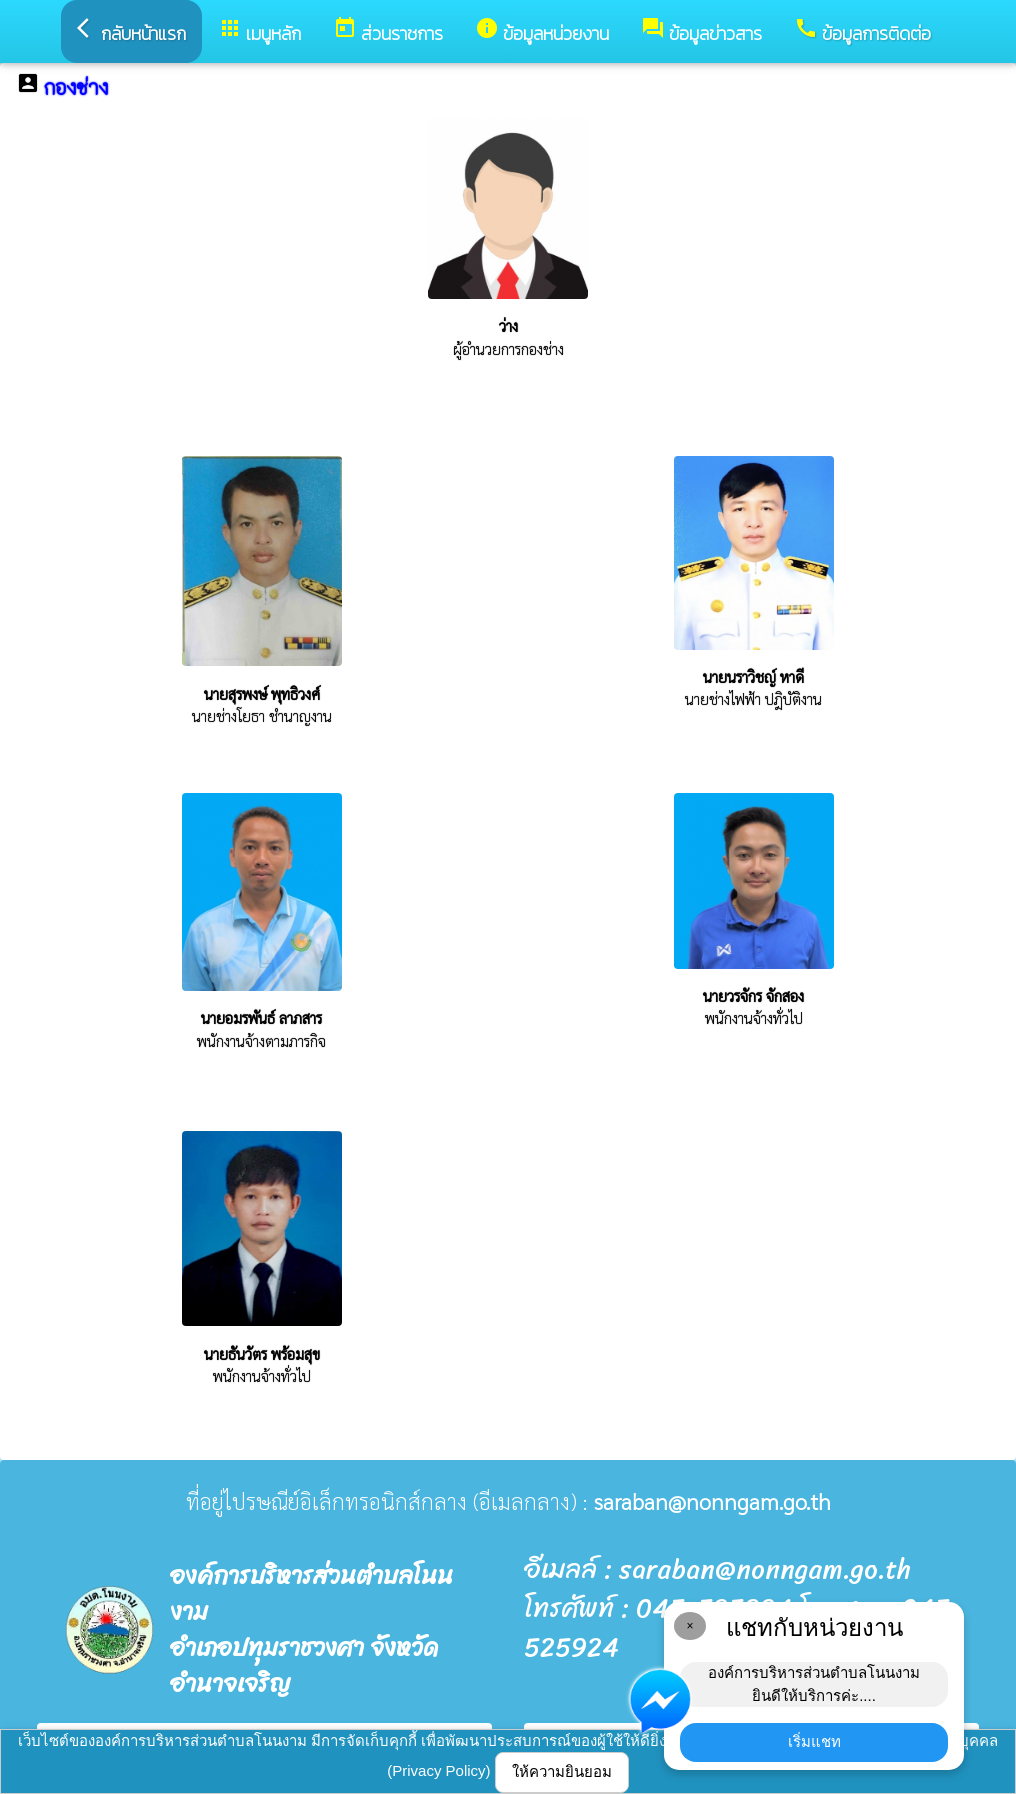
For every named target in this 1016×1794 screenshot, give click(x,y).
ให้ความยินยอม (562, 1771)
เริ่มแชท (814, 1741)
